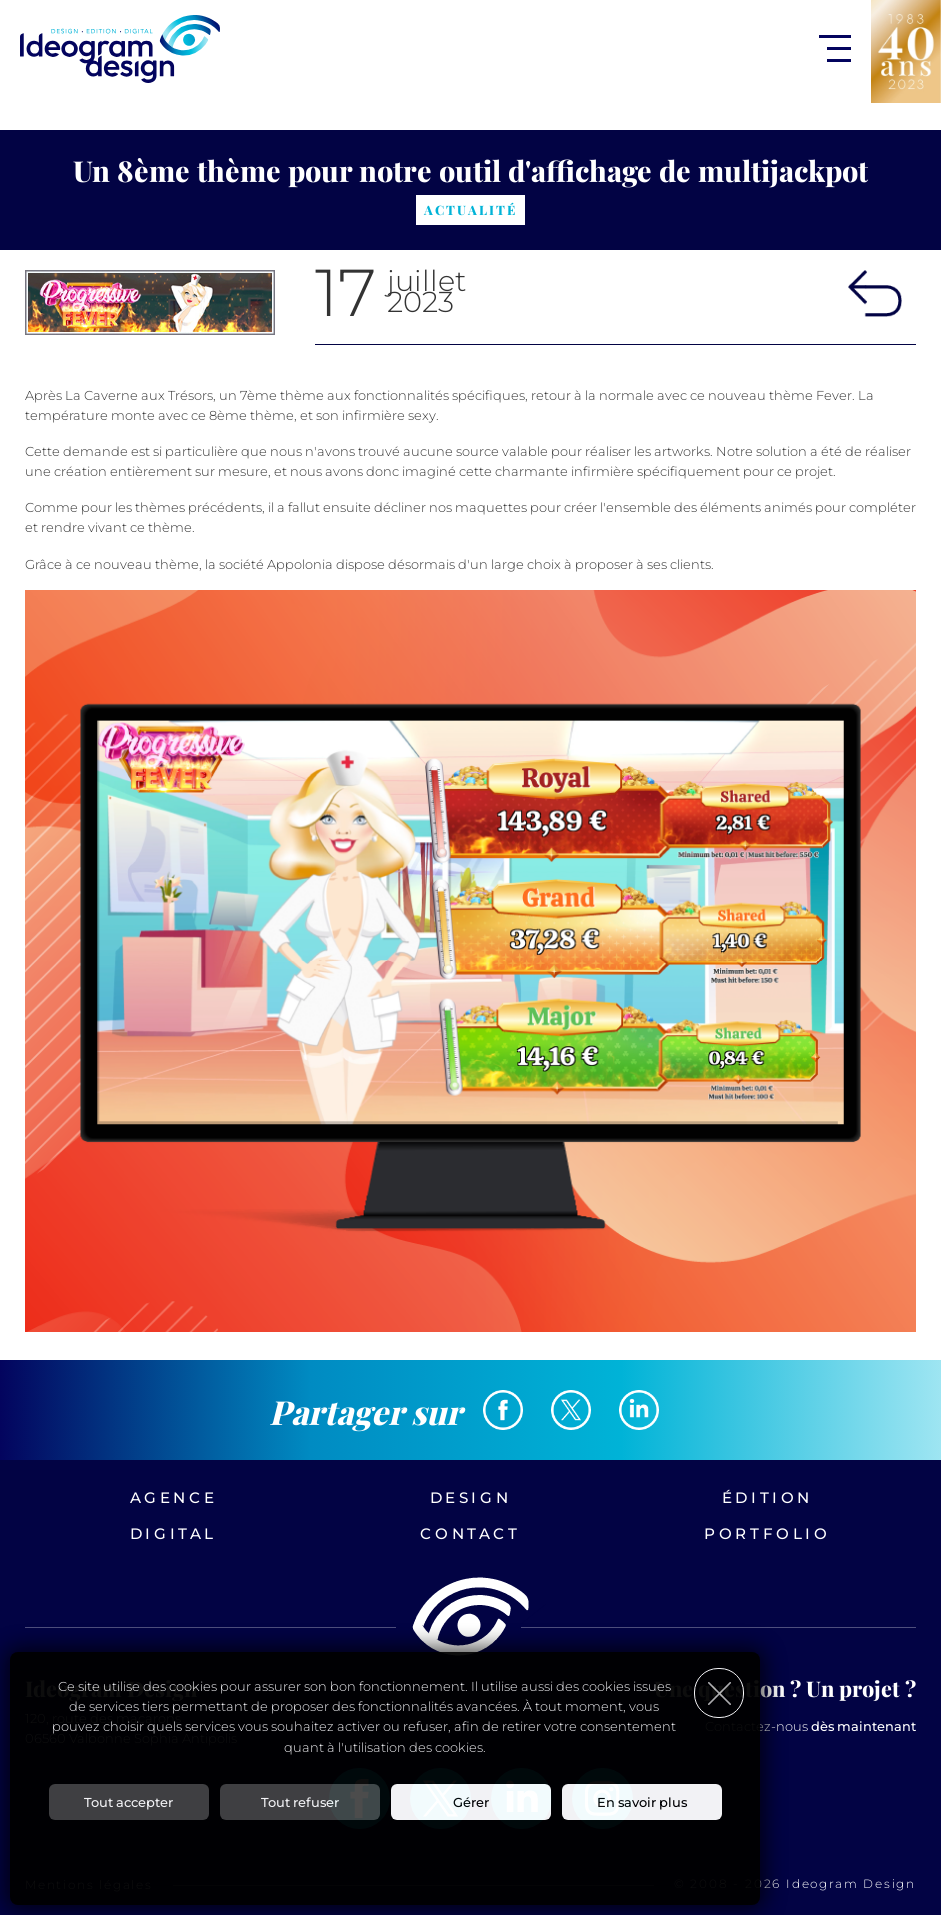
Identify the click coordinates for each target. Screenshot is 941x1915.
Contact (470, 1533)
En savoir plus (642, 1803)
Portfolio (767, 1533)
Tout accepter (128, 1803)
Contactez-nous (810, 1726)
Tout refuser (300, 1803)
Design (471, 1497)
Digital (173, 1533)
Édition (767, 1497)
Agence (174, 1497)
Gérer (471, 1803)
